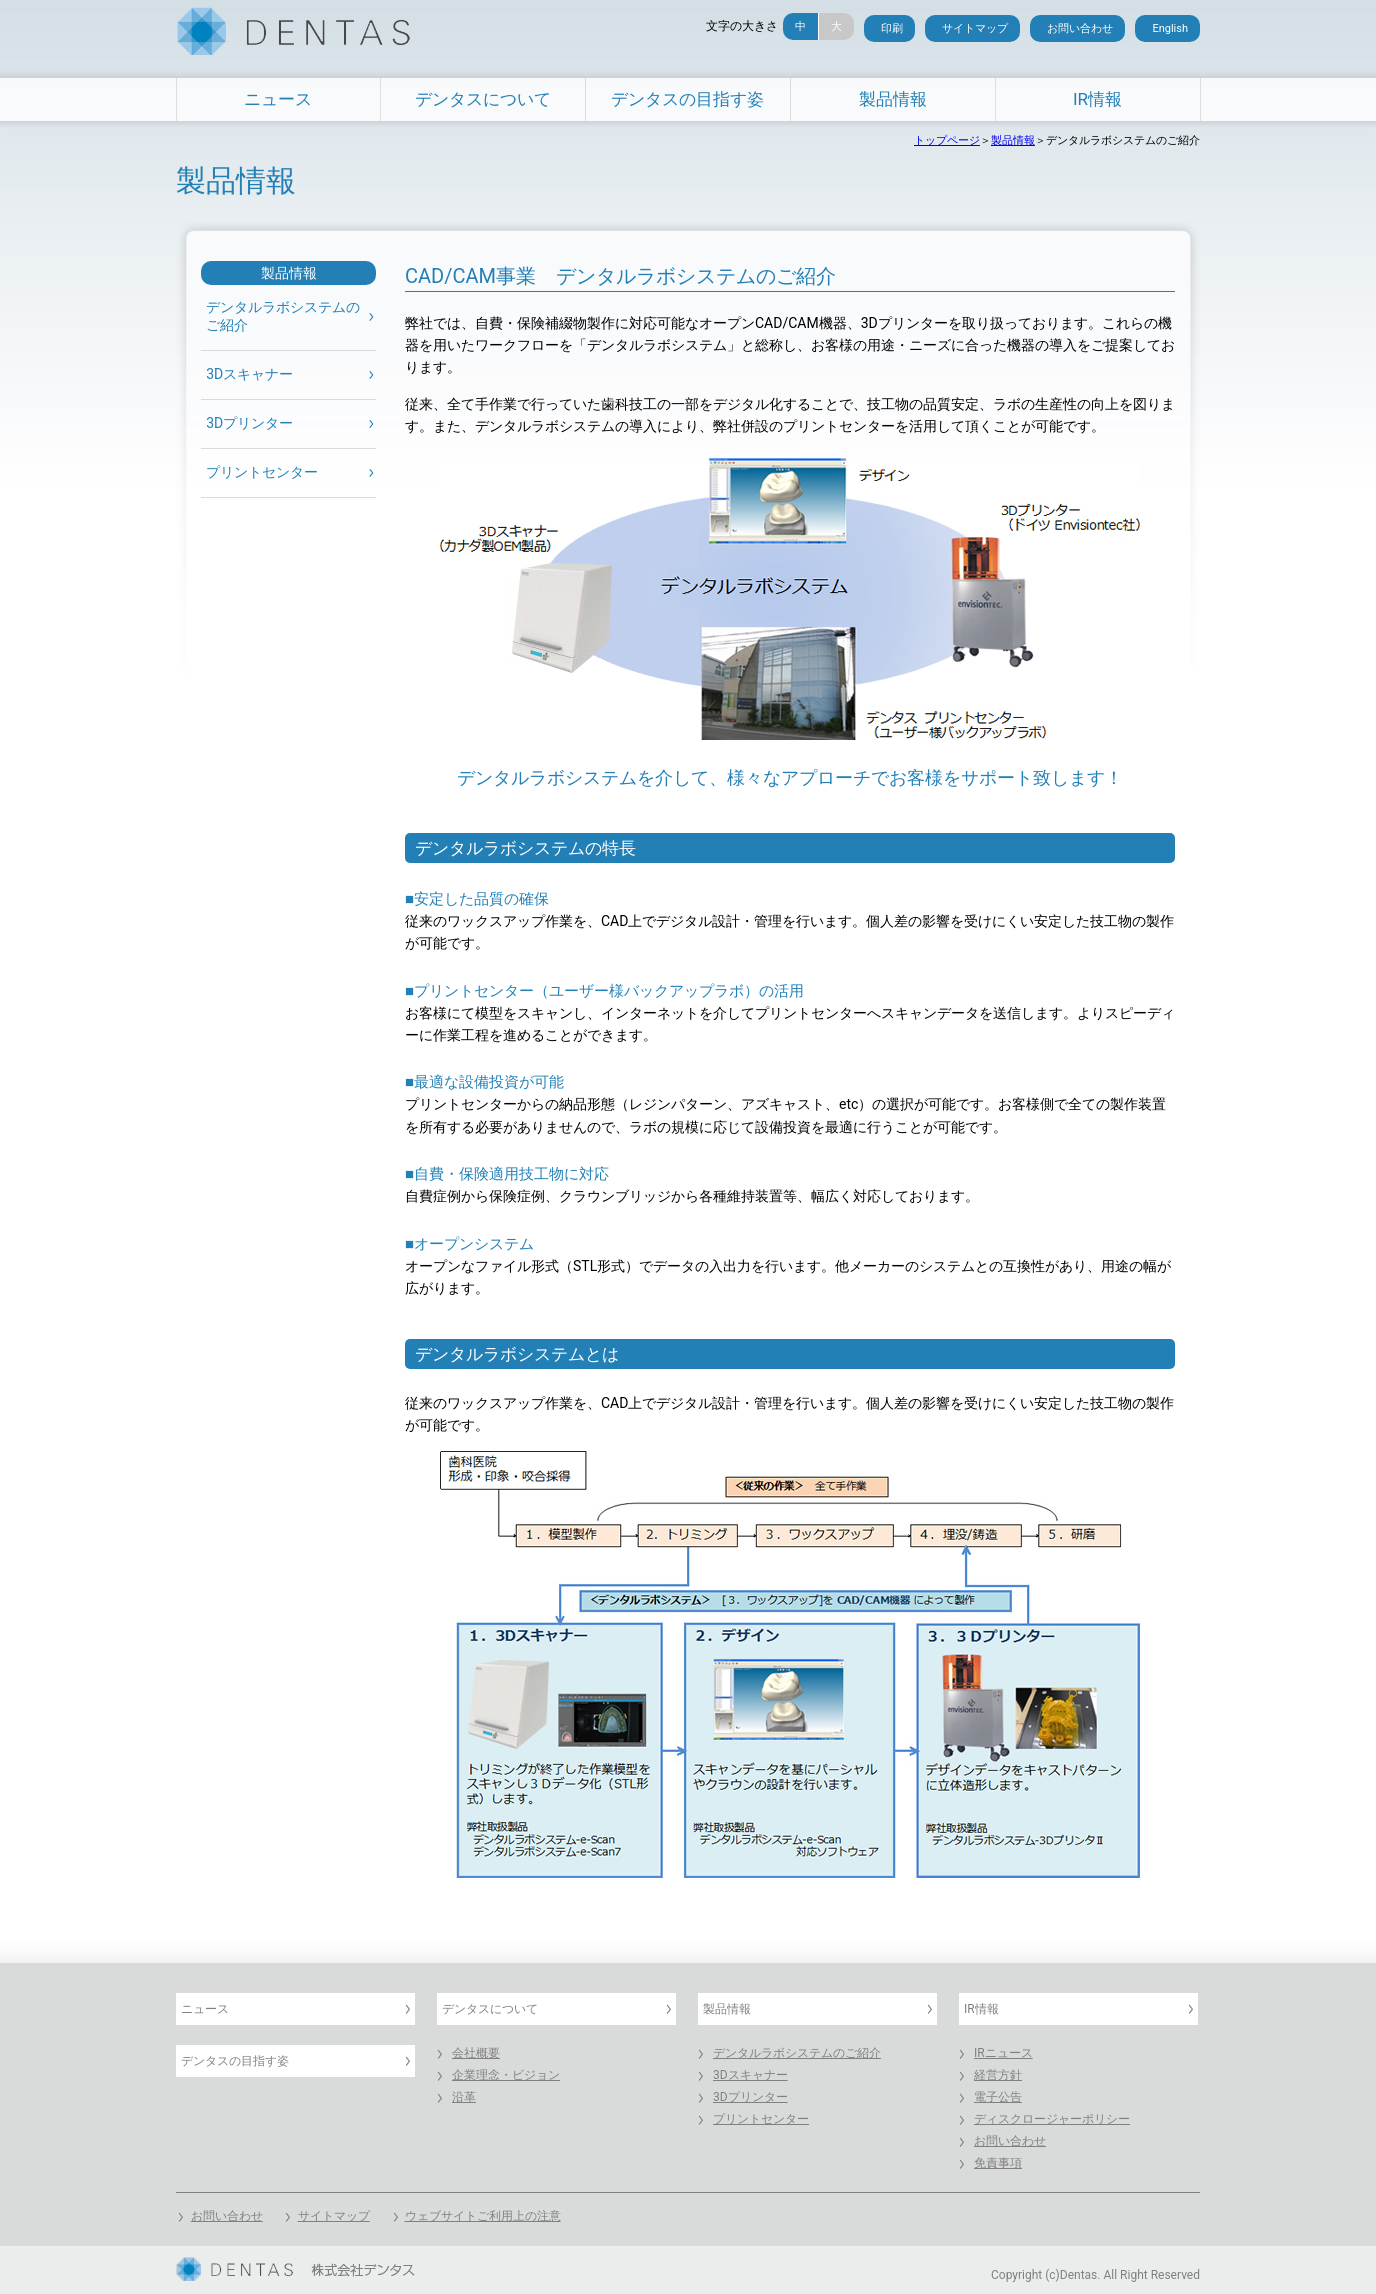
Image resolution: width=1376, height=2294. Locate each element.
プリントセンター (262, 473)
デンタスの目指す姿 (687, 99)
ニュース (278, 99)
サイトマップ (975, 28)
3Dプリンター (249, 424)
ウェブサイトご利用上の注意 (483, 2216)
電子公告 (998, 2097)
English (1170, 28)
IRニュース (1003, 2053)
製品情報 (893, 99)
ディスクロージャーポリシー (1052, 2119)
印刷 (892, 28)
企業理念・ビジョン (506, 2075)
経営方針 (998, 2075)
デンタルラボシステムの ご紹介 (283, 317)
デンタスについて (483, 99)
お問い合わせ (1080, 28)
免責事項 (998, 2163)
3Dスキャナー (249, 375)
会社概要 (476, 2053)
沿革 (464, 2097)
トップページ (947, 140)
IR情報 (1097, 99)
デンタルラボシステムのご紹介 (797, 2053)
